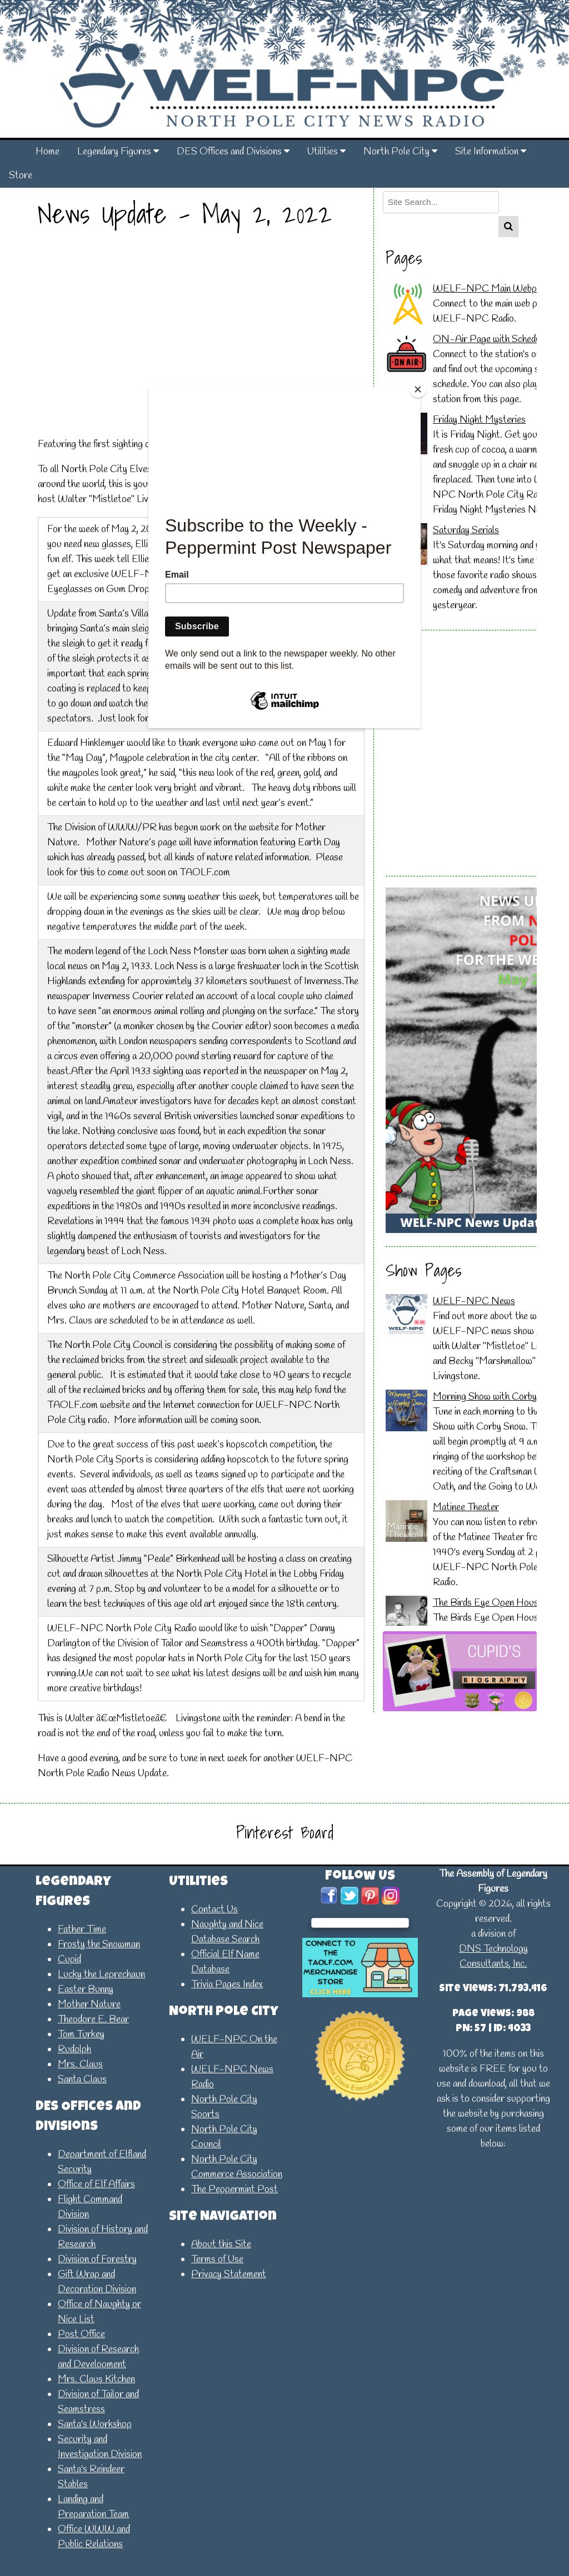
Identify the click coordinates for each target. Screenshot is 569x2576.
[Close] (418, 389)
